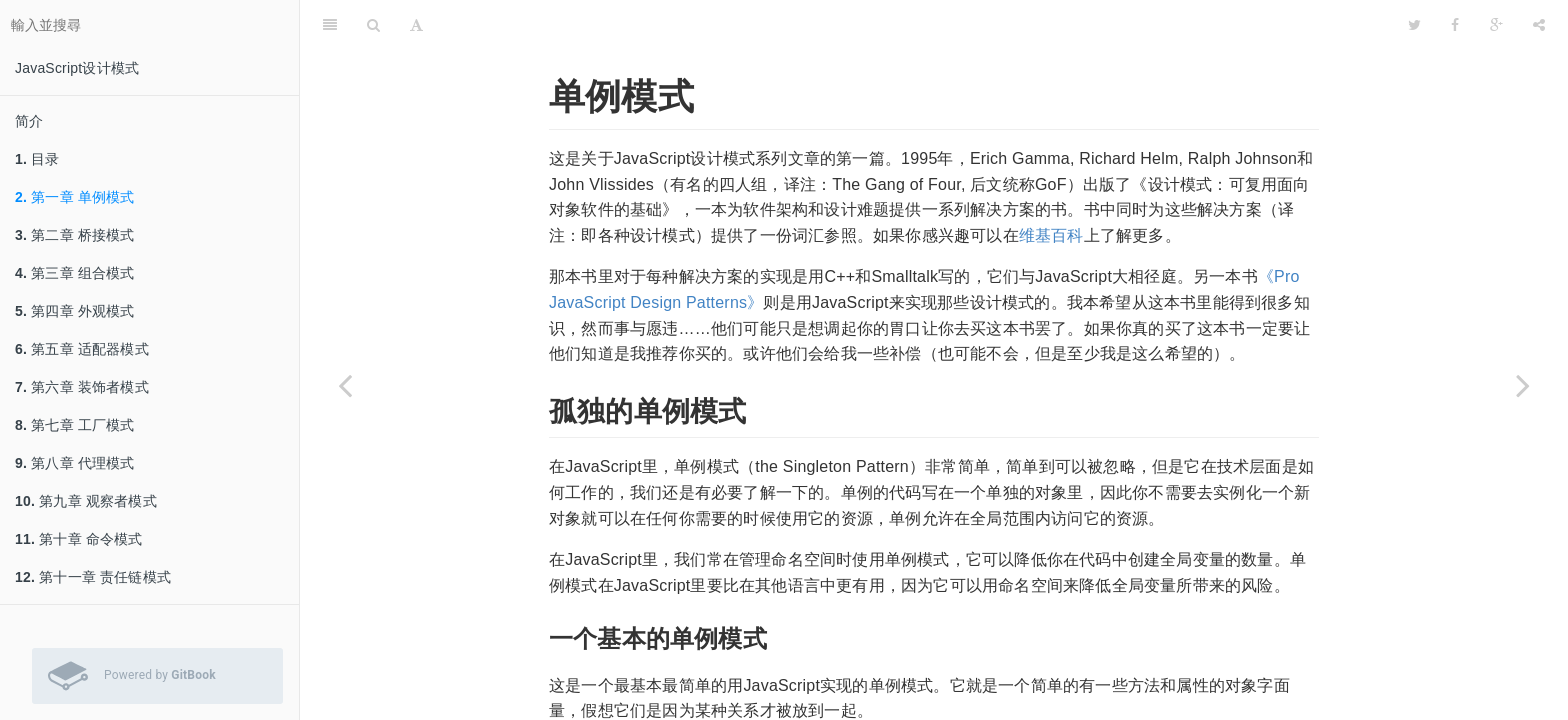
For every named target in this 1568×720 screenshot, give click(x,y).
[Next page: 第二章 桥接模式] (1523, 385)
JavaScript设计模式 (77, 68)
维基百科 (1051, 235)
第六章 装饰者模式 (82, 387)
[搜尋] (373, 25)
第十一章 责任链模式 (93, 577)
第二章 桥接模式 (75, 235)
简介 (29, 121)
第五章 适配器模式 (82, 349)
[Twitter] (1414, 25)
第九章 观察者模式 (86, 501)
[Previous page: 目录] (345, 385)
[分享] (1539, 25)
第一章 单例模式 (75, 197)
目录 (37, 159)
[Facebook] (1455, 25)
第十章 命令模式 (79, 539)
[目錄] (330, 25)
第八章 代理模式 (75, 463)
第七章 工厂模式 (75, 425)
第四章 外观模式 (75, 311)
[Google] (1496, 25)
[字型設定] (416, 25)
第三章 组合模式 (75, 273)
